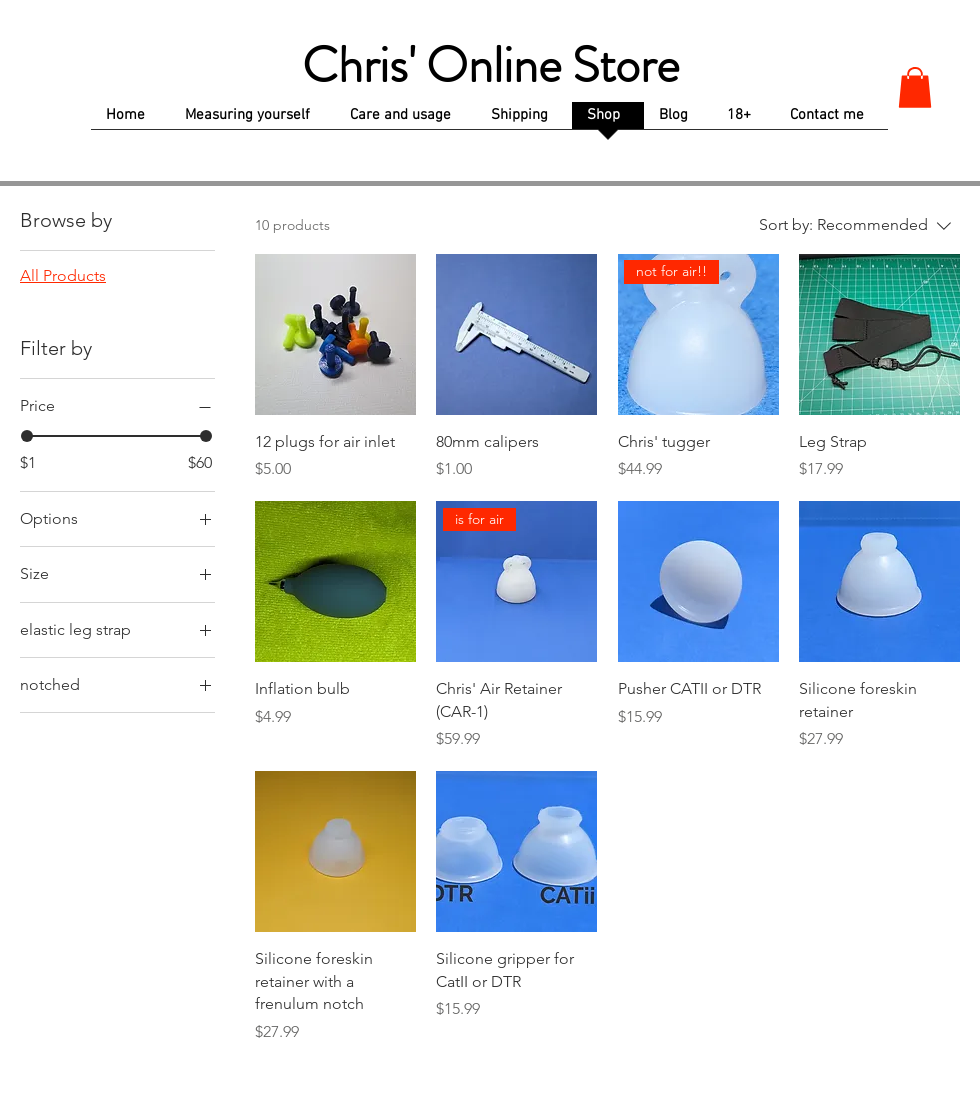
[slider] (27, 436)
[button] (915, 87)
